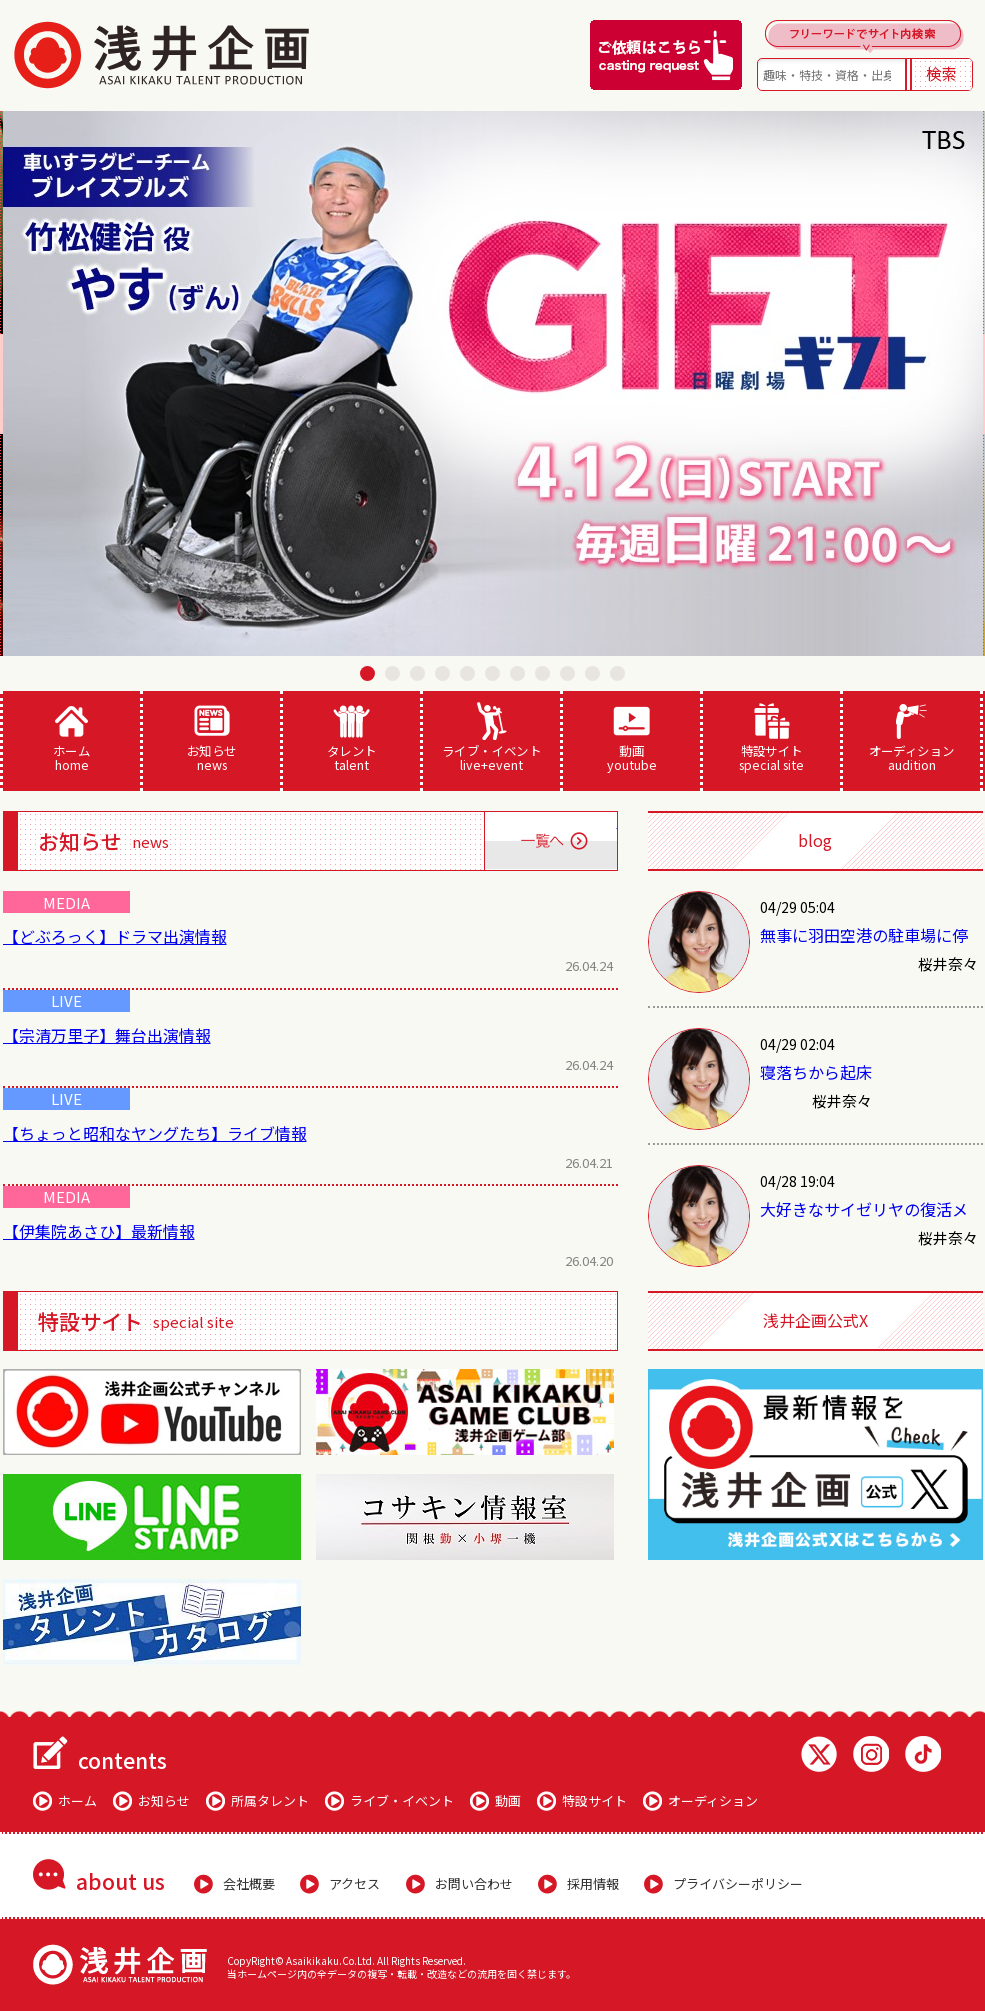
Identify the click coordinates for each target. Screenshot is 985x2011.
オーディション (911, 738)
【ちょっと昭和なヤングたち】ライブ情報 (155, 1133)
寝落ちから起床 (816, 1072)
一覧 (550, 841)
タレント (351, 738)
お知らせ (211, 738)
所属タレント (270, 1800)
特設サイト (771, 738)
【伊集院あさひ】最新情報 (99, 1231)
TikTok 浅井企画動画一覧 (923, 1754)
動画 (631, 738)
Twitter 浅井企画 (819, 1754)
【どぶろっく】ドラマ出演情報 (115, 936)
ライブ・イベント (491, 738)
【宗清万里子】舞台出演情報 (107, 1035)
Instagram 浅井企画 (871, 1754)
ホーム (71, 738)
